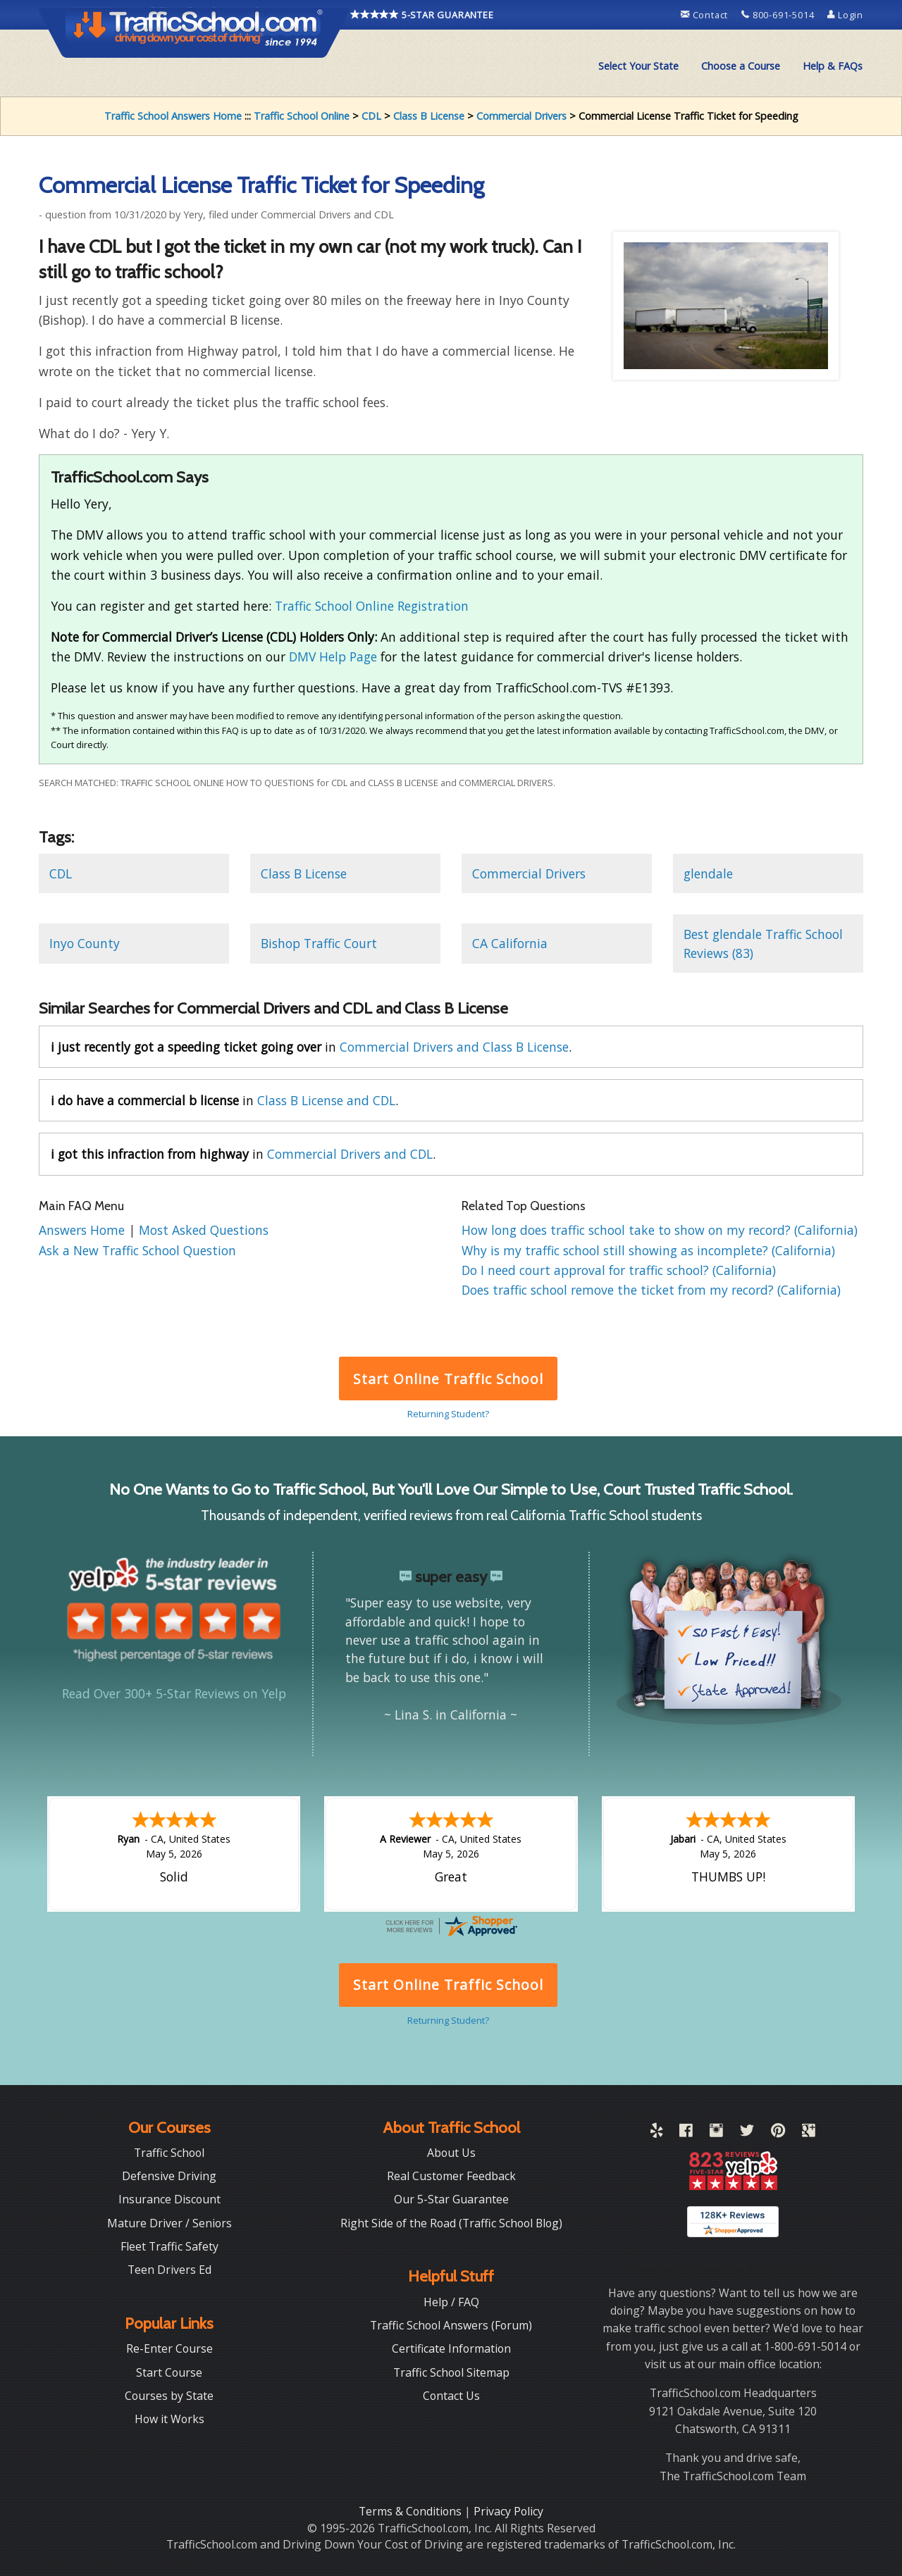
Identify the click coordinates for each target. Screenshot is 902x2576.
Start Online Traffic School (448, 1378)
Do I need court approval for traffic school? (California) (619, 1270)
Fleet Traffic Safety (169, 2246)
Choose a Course (740, 66)
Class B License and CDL (326, 1100)
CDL (371, 116)
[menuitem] (638, 66)
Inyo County (84, 943)
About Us (451, 2152)
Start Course (169, 2372)
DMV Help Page (333, 656)
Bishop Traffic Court (319, 943)
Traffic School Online (302, 116)
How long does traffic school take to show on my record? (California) (660, 1229)
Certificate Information (451, 2348)
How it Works (169, 2419)
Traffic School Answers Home (173, 116)
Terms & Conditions (411, 2511)
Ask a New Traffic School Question (137, 1250)
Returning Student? (448, 1413)
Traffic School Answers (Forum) (451, 2325)
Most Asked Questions (203, 1229)
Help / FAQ (451, 2302)
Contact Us (451, 2395)
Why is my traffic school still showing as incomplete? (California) (648, 1250)
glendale (708, 873)
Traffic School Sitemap (451, 2372)
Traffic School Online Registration (372, 605)
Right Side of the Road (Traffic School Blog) (451, 2223)
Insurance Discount (169, 2199)
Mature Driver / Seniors (169, 2223)
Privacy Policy (508, 2511)
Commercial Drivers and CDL (350, 1153)
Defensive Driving (169, 2176)
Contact (706, 14)
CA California (510, 943)
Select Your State (638, 66)
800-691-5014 (779, 14)
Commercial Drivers (521, 116)
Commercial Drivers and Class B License (454, 1046)
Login (845, 14)
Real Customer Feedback (451, 2176)
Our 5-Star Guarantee (451, 2199)
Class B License (428, 116)
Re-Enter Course (169, 2348)
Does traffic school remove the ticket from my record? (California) (651, 1289)
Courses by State (169, 2395)
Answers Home (83, 1229)
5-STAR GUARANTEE (422, 14)
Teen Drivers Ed (169, 2269)
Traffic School (169, 2152)
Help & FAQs (833, 66)
